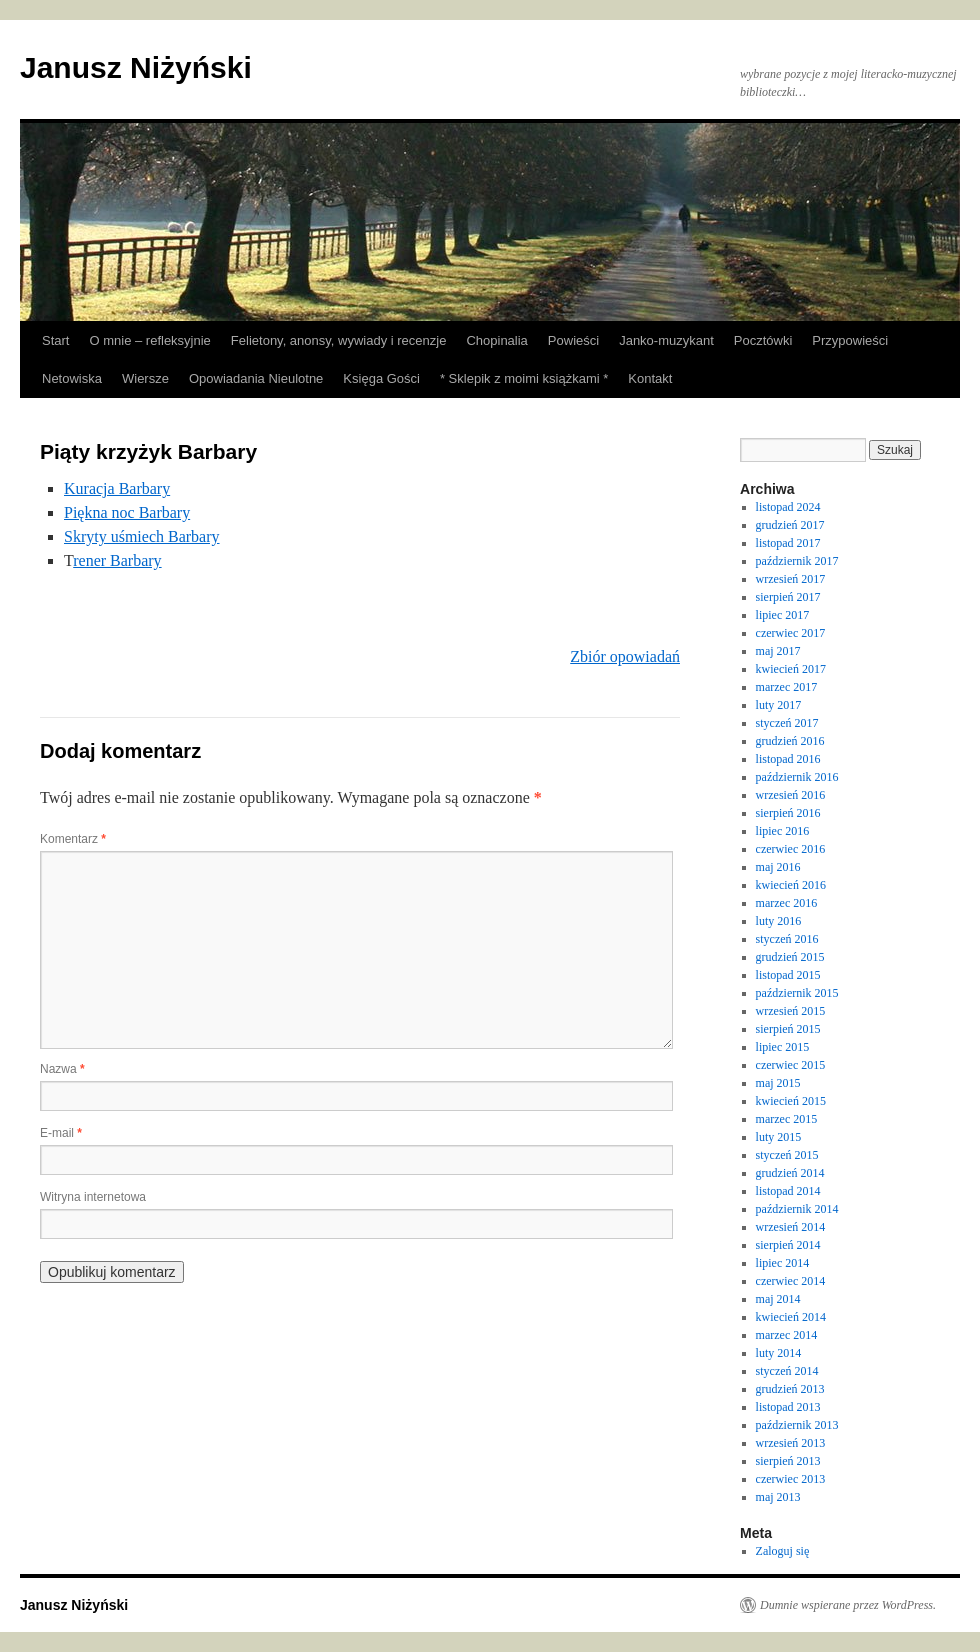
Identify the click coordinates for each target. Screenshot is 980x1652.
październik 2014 (797, 1209)
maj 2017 (778, 651)
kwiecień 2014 (791, 1317)
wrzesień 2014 (791, 1227)
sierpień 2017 (788, 597)
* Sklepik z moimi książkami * (524, 378)
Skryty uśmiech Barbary (142, 536)
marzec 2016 (787, 903)
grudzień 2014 (790, 1173)
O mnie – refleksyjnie (149, 340)
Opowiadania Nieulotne (256, 378)
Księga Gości (381, 378)
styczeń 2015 (787, 1155)
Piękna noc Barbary (127, 512)
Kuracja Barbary (117, 488)
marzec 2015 (787, 1119)
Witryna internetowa (93, 1197)
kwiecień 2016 (791, 885)
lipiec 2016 (783, 831)
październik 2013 (797, 1425)
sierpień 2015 (788, 1029)
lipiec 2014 (783, 1263)
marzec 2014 (787, 1335)
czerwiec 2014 (791, 1281)
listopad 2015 (788, 975)
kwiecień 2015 (791, 1101)
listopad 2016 (788, 759)
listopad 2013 (788, 1407)
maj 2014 (778, 1299)
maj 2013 (778, 1497)
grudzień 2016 (790, 741)
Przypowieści (850, 340)
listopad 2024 (788, 507)
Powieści (573, 340)
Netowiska (72, 378)
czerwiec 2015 (791, 1065)
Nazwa (62, 1069)
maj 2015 (778, 1083)
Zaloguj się (783, 1551)
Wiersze (145, 378)
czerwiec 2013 (791, 1479)
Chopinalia (496, 340)
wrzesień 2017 (791, 579)
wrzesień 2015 (791, 1011)
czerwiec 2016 (791, 849)
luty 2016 (779, 921)
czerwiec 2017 (791, 633)
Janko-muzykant (666, 340)
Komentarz (73, 839)
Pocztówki (763, 340)
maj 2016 (778, 867)
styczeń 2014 (787, 1371)
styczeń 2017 (787, 723)
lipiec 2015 (783, 1047)
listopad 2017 (788, 543)
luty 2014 (779, 1353)
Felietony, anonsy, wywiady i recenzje (339, 340)
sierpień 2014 (788, 1245)
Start (55, 340)
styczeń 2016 (787, 939)
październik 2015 (797, 993)
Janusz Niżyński (136, 67)
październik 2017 (797, 561)
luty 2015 (779, 1137)
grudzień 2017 (790, 525)
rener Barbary (117, 560)
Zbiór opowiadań (625, 656)
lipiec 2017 (783, 615)
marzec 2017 (787, 687)
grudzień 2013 (790, 1389)
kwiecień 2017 (791, 669)
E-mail (61, 1133)
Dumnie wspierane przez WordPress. (848, 1605)
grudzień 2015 (790, 957)
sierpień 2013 (788, 1461)
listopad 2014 (788, 1191)
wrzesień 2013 (791, 1443)
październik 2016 (797, 777)
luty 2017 (779, 705)
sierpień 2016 (788, 813)
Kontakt (650, 378)
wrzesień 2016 (791, 795)
